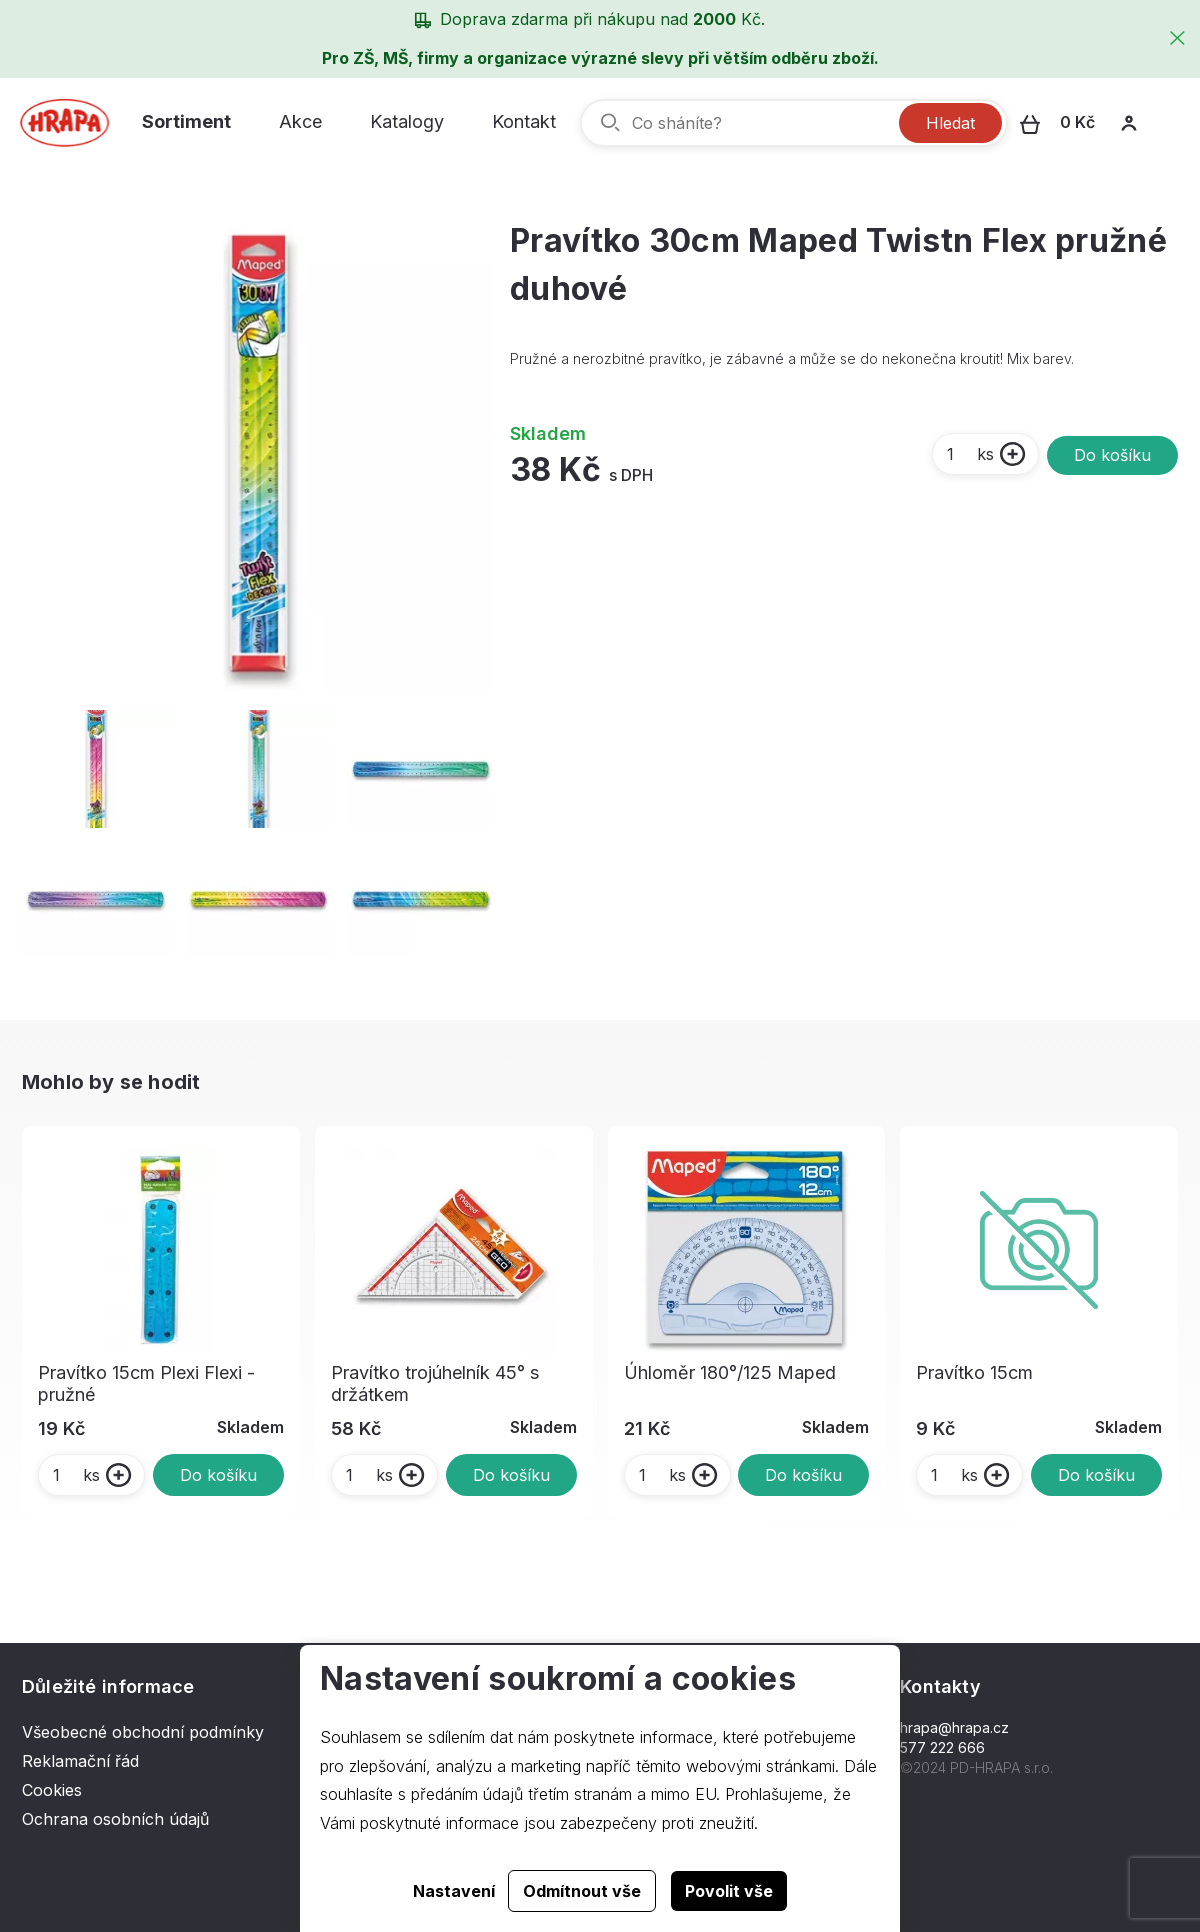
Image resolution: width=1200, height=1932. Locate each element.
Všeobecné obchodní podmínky (143, 1732)
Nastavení (454, 1891)
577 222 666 (942, 1747)
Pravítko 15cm (974, 1372)
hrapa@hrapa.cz (954, 1727)
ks (969, 454)
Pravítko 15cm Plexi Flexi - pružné (146, 1383)
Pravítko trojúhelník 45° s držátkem (435, 1383)
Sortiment (186, 121)
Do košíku (1112, 455)
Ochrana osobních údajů (115, 1819)
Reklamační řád (80, 1761)
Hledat (950, 123)
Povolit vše (729, 1891)
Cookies (52, 1790)
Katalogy (407, 121)
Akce (300, 121)
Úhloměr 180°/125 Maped (730, 1372)
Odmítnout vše (582, 1891)
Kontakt (524, 121)
